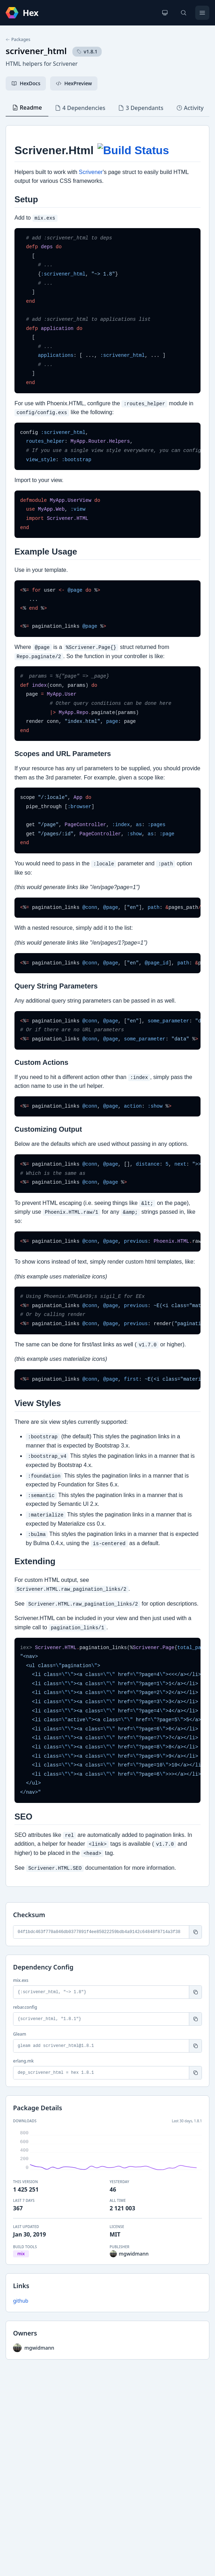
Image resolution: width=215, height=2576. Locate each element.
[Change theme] (165, 13)
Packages (18, 39)
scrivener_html (36, 51)
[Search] (183, 13)
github (20, 2300)
